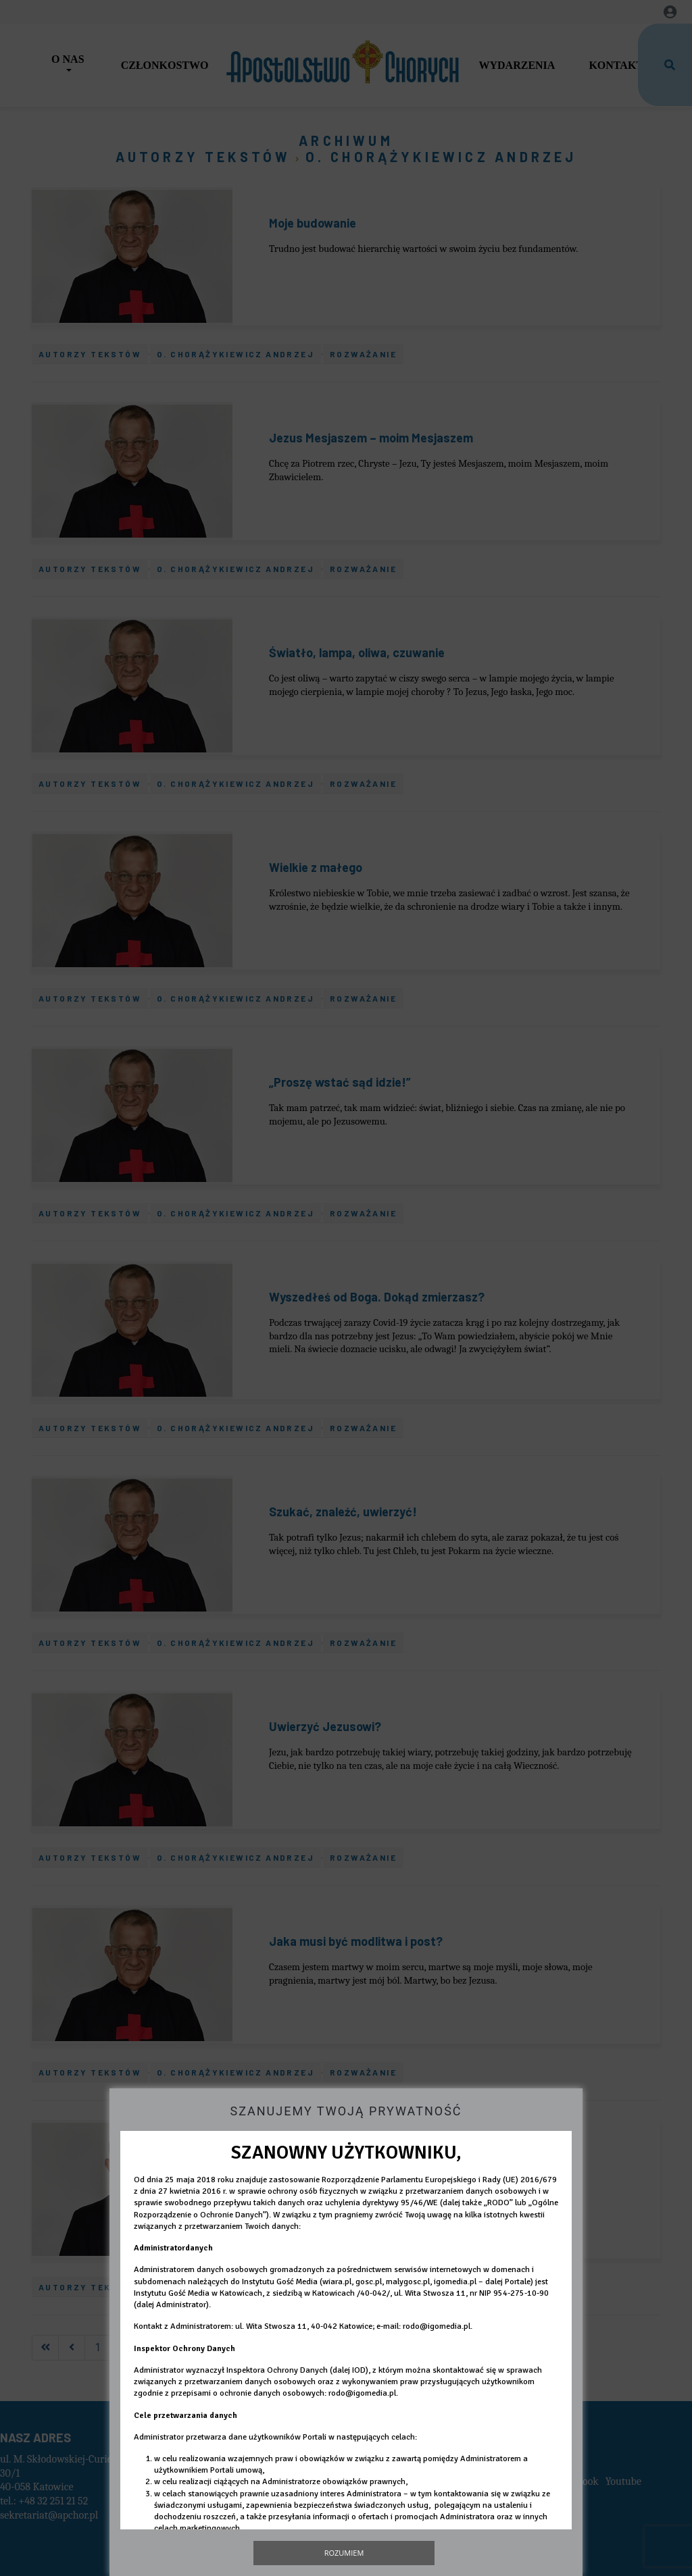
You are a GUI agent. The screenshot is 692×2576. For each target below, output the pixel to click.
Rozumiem (344, 2553)
